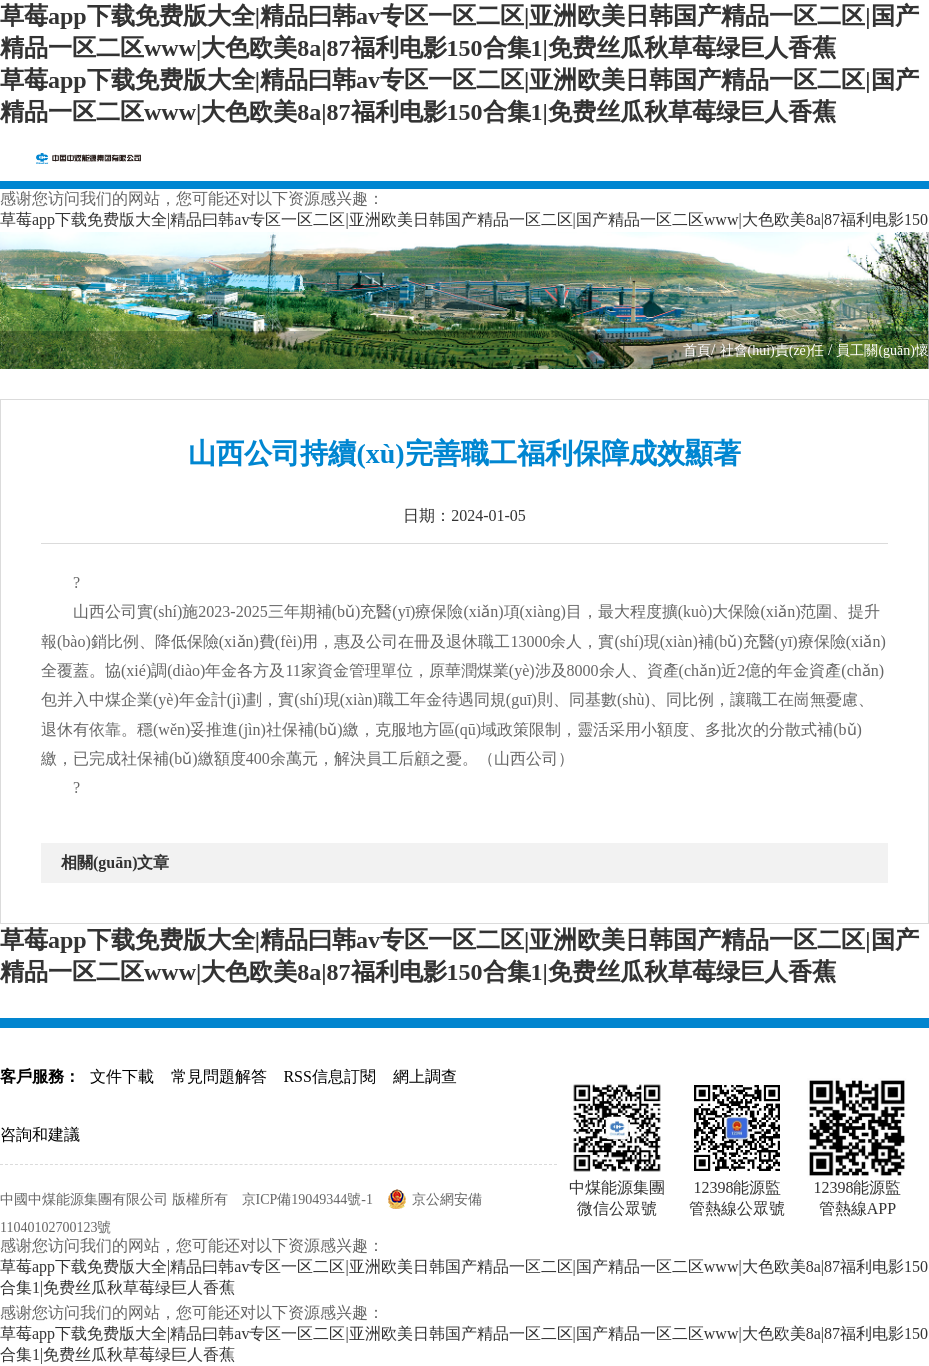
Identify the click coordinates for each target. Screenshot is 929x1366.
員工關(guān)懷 (882, 350)
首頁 (697, 350)
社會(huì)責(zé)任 (774, 350)
